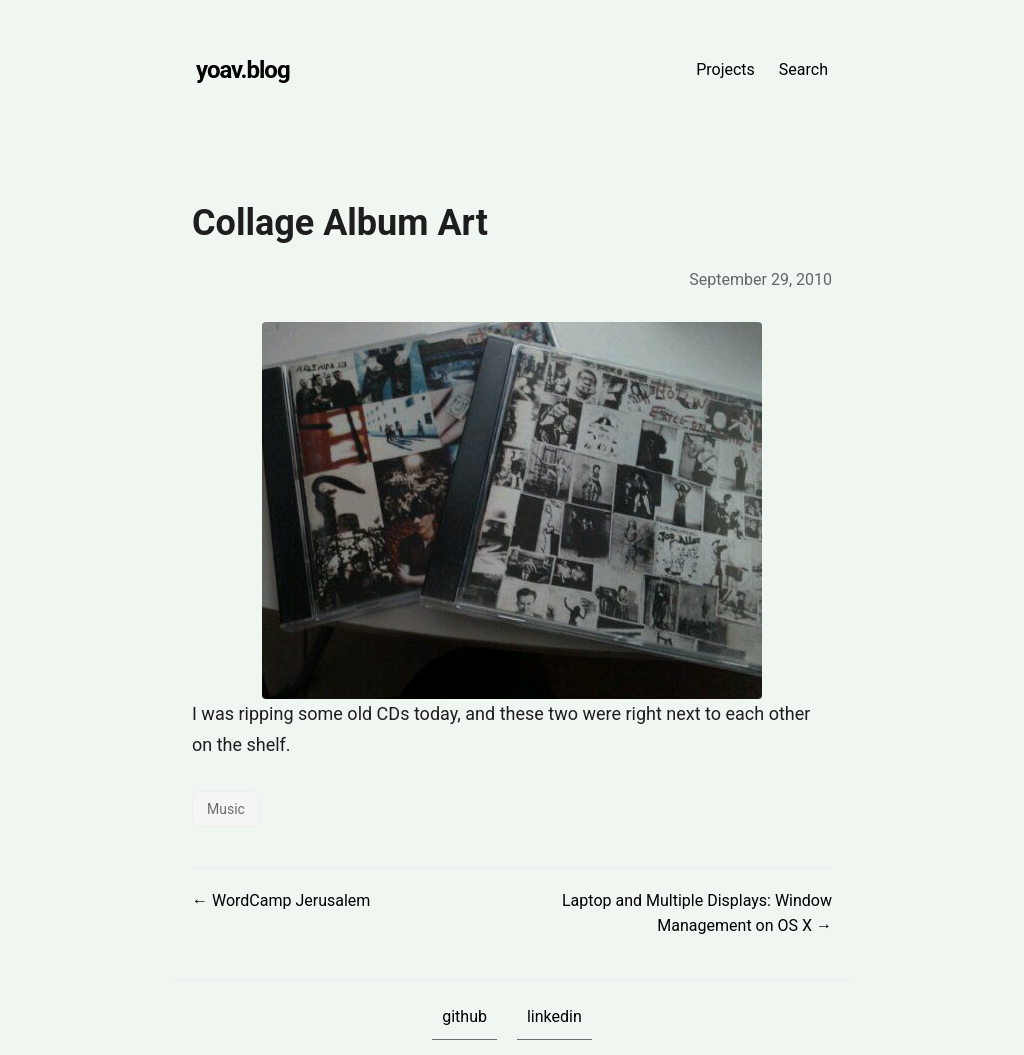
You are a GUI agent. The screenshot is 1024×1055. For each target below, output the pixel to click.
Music (226, 809)
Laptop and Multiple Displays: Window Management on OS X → (697, 913)
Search (803, 69)
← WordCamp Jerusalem (281, 900)
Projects (725, 69)
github (464, 1016)
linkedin (554, 1016)
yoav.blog (243, 70)
